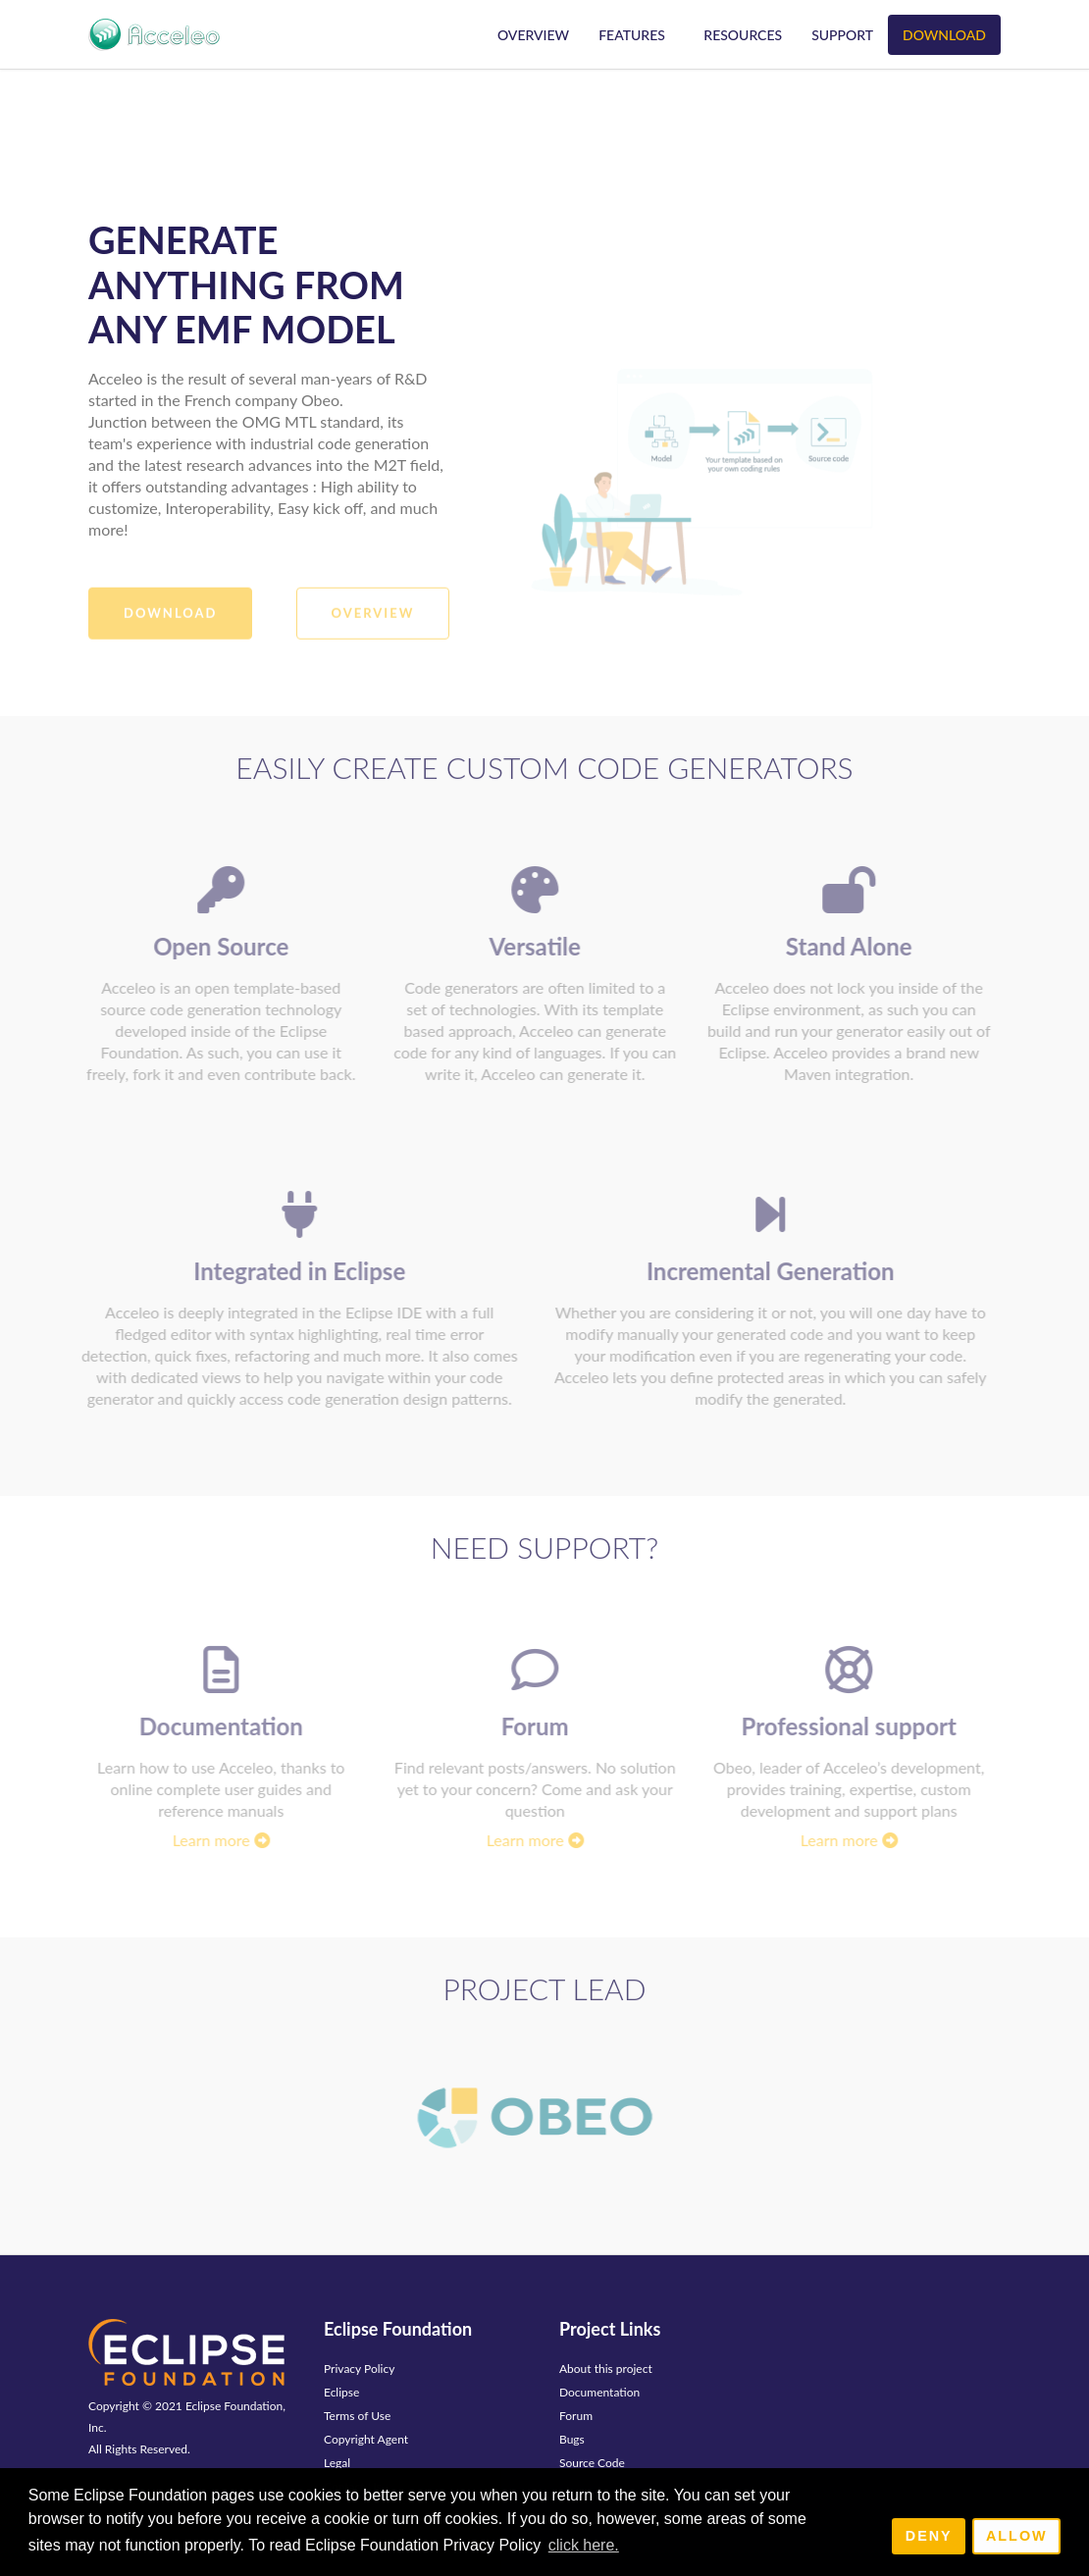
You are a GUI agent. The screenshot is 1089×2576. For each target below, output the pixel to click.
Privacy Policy (359, 2368)
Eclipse (341, 2392)
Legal (337, 2462)
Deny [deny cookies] (929, 2536)
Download (944, 34)
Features (631, 34)
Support (842, 34)
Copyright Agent (366, 2439)
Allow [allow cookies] (1017, 2536)
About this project (605, 2368)
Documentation (599, 2392)
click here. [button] (583, 2545)
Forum (576, 2415)
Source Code (592, 2462)
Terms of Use (357, 2415)
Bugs (572, 2439)
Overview (533, 34)
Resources (742, 34)
